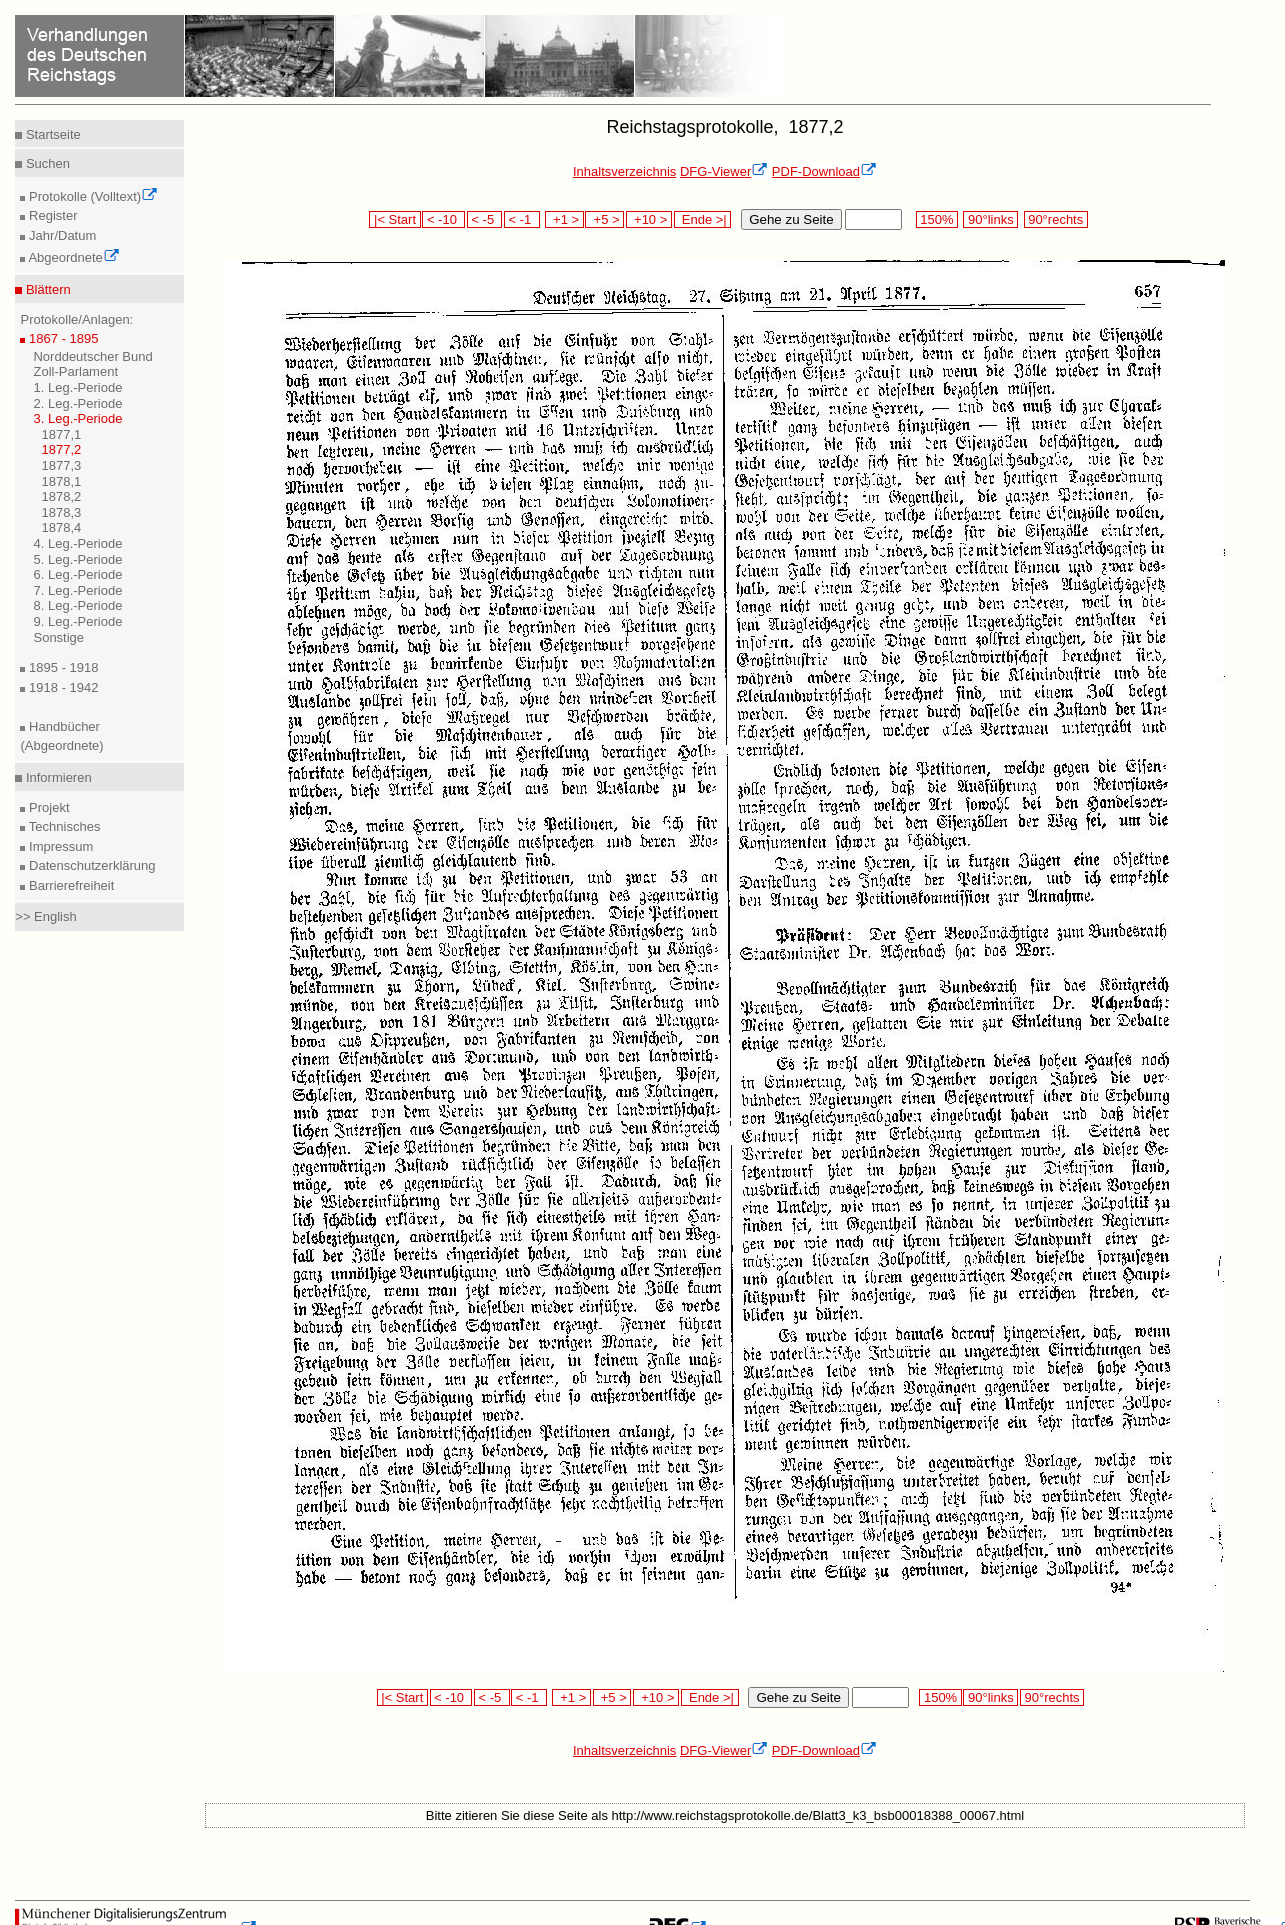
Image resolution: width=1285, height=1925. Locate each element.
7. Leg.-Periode (77, 590)
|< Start (394, 219)
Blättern (46, 289)
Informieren (56, 777)
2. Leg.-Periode (77, 403)
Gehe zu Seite (791, 219)
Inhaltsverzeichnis (624, 171)
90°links (990, 219)
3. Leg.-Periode (77, 418)
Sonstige (58, 637)
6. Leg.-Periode (77, 574)
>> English (45, 916)
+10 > (649, 219)
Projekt (47, 807)
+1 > (564, 219)
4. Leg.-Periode (77, 543)
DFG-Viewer (724, 171)
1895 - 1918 (61, 667)
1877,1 (61, 434)
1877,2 (61, 449)
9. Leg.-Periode (77, 621)
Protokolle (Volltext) (91, 196)
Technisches (62, 826)
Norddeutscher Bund (92, 356)
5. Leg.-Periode (77, 559)
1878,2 (61, 496)
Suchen (46, 163)
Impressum (59, 846)
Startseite (51, 134)
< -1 (522, 219)
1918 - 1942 (61, 687)
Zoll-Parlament (75, 371)
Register (51, 215)
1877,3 (61, 465)
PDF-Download (824, 171)
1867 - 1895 (61, 338)
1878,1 (61, 481)
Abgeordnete (72, 257)
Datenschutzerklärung (90, 865)
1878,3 (61, 512)
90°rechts (1056, 219)
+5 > (604, 219)
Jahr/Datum (60, 235)
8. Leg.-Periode (77, 605)
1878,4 (61, 527)
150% (937, 219)
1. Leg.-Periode (77, 387)
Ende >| (703, 219)
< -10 (443, 219)
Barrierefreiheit (69, 885)
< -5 (485, 219)
